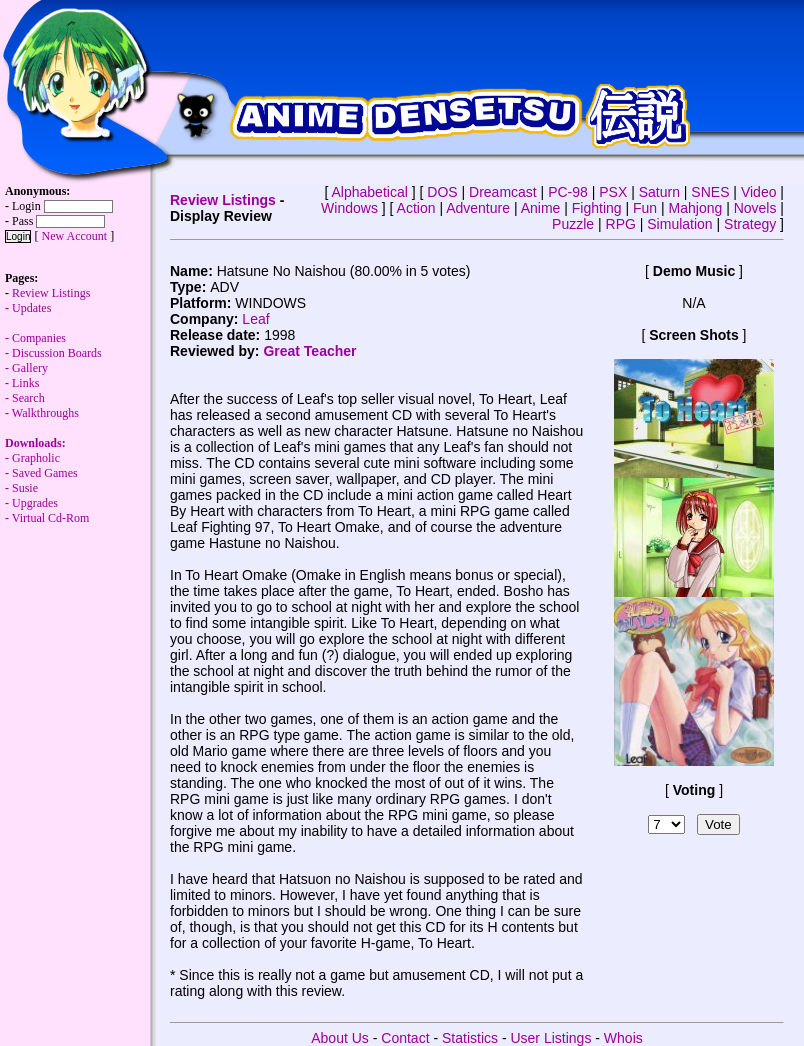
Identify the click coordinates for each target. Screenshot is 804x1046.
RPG (621, 224)
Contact (405, 1038)
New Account (74, 236)
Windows (349, 208)
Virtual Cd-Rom (51, 518)
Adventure (478, 208)
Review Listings (223, 200)
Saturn (659, 192)
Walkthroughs (42, 435)
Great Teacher (309, 351)
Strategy (750, 224)
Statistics (470, 1038)
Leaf (255, 319)
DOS (442, 192)
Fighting (597, 208)
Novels (755, 208)
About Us (340, 1038)
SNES (710, 192)
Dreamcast (503, 192)
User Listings (550, 1038)
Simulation (679, 224)
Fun (645, 208)
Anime (541, 208)
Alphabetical (370, 192)
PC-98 (568, 192)
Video (759, 192)
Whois (623, 1038)
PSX (613, 192)
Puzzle (573, 224)
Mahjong (696, 208)
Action (416, 208)
